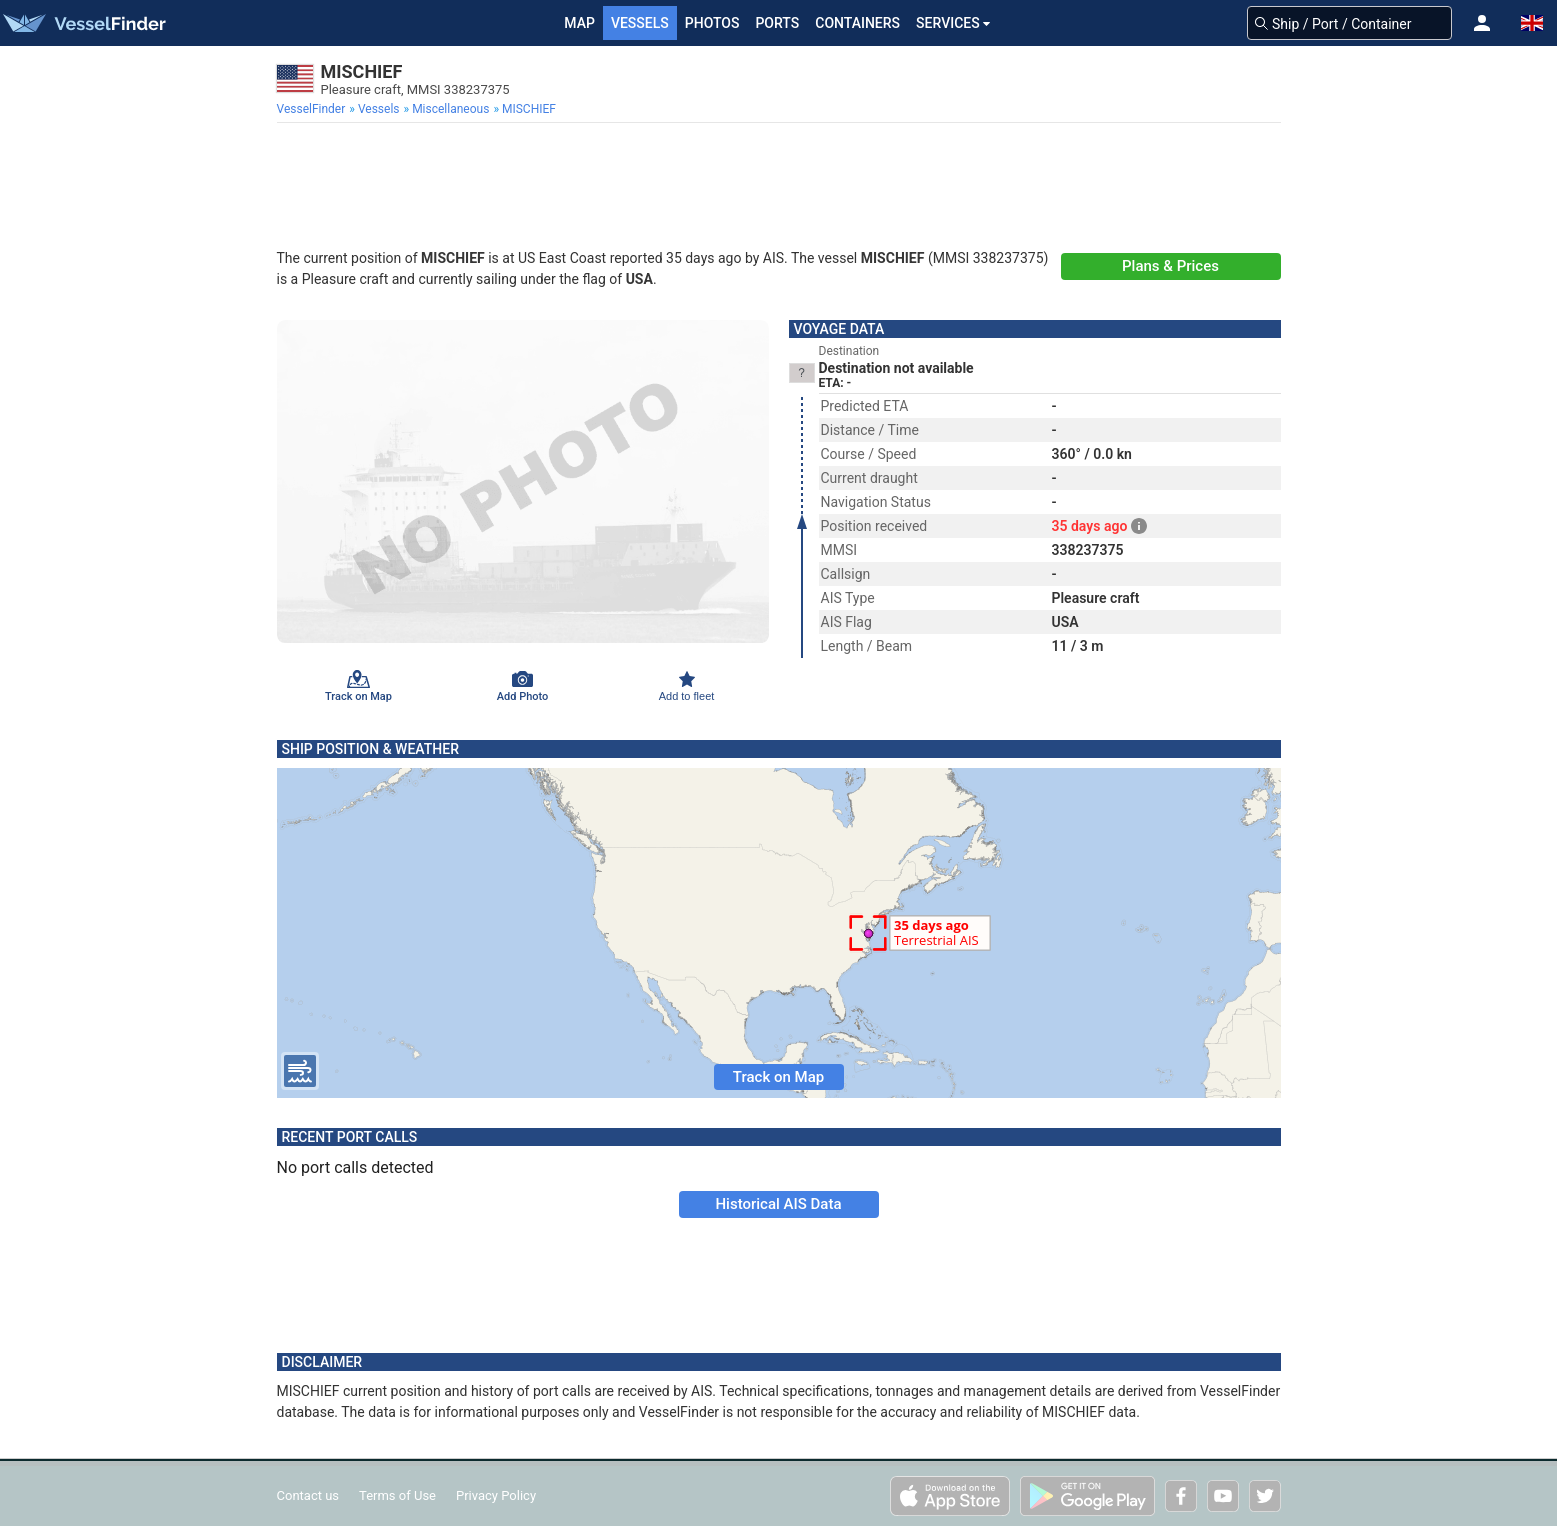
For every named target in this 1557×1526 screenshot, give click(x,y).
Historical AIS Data (778, 1204)
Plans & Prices (1170, 266)
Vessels (640, 23)
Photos (712, 23)
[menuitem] (313, 109)
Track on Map (778, 1077)
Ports (777, 23)
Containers (857, 23)
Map (579, 23)
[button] (1482, 23)
